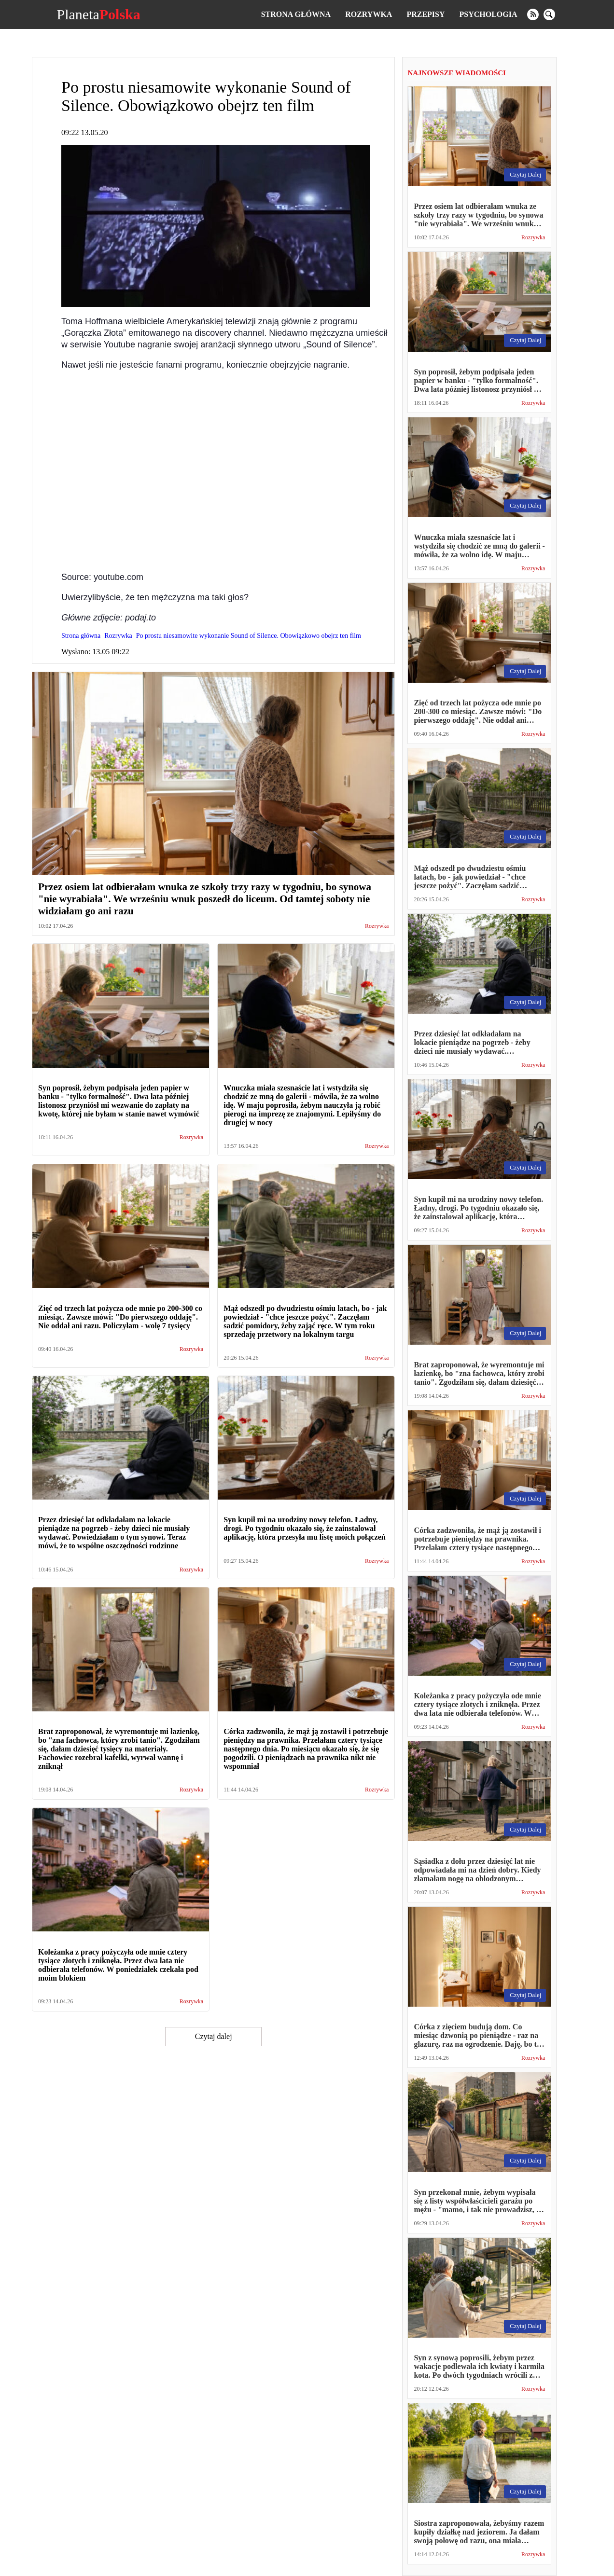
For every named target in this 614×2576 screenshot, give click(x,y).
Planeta (98, 14)
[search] (549, 14)
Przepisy (425, 14)
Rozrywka (368, 14)
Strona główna (296, 14)
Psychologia (488, 14)
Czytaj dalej (213, 2036)
